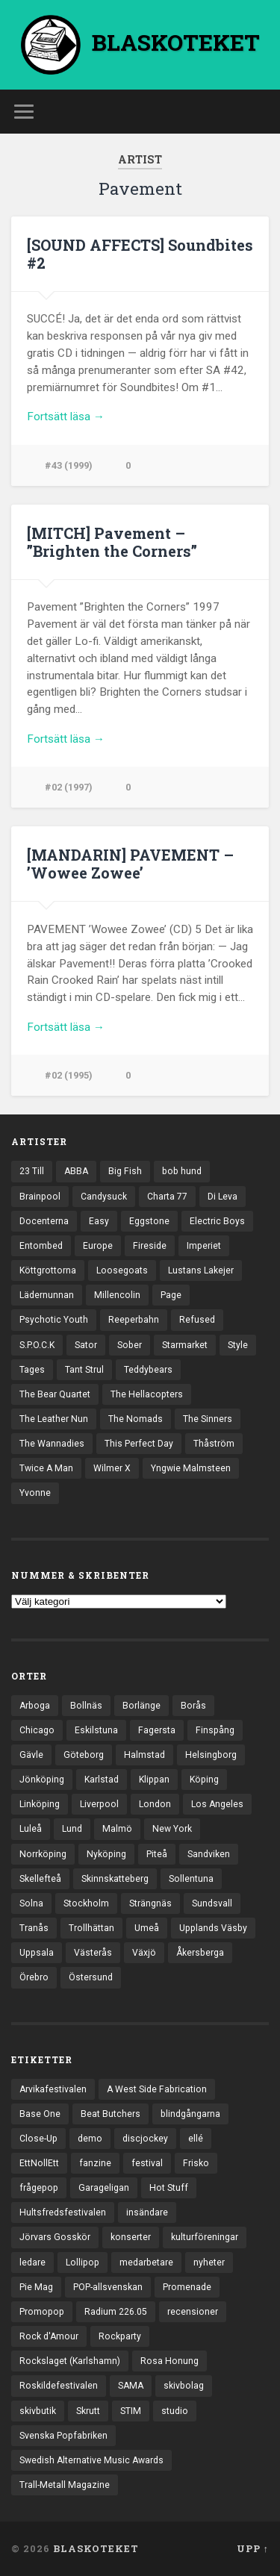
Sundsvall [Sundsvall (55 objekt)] (212, 1903)
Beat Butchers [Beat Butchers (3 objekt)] (110, 2114)
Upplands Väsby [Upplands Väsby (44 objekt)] (213, 1928)
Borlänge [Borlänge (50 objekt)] (141, 1705)
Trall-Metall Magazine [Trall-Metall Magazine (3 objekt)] (64, 2485)
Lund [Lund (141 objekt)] (72, 1829)
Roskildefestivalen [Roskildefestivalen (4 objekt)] (58, 2385)
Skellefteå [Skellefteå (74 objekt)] (40, 1879)
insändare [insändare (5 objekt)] (147, 2212)
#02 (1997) (69, 787)
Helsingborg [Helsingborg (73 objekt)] (211, 1755)
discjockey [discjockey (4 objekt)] (145, 2138)
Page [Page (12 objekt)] (171, 1295)
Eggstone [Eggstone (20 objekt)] (149, 1221)
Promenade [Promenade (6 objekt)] (187, 2287)
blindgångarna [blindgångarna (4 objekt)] (190, 2114)
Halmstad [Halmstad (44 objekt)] (144, 1755)
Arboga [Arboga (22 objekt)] (34, 1705)
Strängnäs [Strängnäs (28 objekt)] (150, 1903)
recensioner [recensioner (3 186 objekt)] (192, 2312)
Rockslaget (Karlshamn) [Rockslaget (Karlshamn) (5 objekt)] (69, 2361)
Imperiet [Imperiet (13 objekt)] (204, 1246)
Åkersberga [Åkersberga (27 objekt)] (200, 1952)
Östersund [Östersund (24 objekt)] (91, 1977)
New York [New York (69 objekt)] (172, 1829)
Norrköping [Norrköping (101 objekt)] (42, 1854)
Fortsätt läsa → (66, 416)
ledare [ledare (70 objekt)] (32, 2262)
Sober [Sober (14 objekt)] (129, 1345)
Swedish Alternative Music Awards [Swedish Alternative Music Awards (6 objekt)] (91, 2460)
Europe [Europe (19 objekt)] (98, 1246)
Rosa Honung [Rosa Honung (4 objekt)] (169, 2361)
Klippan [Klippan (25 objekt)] (154, 1779)
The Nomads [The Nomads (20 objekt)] (135, 1419)
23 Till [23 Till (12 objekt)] (31, 1171)
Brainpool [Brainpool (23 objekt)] (39, 1196)
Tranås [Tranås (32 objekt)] (34, 1928)
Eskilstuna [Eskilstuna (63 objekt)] (96, 1730)
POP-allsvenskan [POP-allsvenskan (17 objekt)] (108, 2287)
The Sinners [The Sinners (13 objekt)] (207, 1419)
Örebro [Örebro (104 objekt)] (34, 1977)
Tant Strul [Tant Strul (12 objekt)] (84, 1370)
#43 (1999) (69, 465)
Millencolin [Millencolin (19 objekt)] (117, 1295)
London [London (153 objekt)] (155, 1804)
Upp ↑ (253, 2548)
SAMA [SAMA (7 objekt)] (130, 2385)
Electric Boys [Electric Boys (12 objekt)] (217, 1221)
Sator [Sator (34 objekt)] (86, 1345)
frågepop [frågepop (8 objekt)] (38, 2188)
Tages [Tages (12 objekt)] (32, 1370)
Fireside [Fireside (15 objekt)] (150, 1246)
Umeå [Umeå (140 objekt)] (146, 1928)
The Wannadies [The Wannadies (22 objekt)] (51, 1443)
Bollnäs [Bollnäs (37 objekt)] (86, 1705)
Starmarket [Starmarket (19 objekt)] (185, 1345)
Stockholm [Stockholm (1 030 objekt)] (86, 1903)
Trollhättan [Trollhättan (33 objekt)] (91, 1928)
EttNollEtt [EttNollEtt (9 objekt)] (39, 2163)
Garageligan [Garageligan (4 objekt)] (103, 2188)
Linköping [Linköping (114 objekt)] (39, 1804)
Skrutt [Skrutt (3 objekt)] (88, 2411)
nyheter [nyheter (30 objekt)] (209, 2262)
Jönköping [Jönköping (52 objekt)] (41, 1779)
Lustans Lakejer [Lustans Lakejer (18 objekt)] (201, 1270)
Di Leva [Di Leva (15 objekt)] (222, 1196)
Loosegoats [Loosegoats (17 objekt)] (122, 1270)
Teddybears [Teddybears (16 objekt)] (148, 1370)
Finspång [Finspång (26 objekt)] (215, 1730)
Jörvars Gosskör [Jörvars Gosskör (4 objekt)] (54, 2237)
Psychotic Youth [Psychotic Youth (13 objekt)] (53, 1319)
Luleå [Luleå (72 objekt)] (30, 1829)
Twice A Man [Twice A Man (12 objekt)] (46, 1468)
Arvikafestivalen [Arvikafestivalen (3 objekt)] (53, 2089)
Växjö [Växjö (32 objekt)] (144, 1952)
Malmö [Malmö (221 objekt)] (117, 1829)
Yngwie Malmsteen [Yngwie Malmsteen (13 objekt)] (191, 1468)
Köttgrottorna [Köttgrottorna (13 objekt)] (47, 1270)
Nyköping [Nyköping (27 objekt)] (106, 1854)
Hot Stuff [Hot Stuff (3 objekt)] (168, 2188)
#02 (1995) (69, 1075)
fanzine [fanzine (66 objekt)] (95, 2163)
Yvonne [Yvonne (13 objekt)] (35, 1493)
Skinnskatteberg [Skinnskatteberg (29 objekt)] (115, 1879)
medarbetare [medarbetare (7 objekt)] (146, 2262)
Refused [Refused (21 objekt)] (197, 1319)
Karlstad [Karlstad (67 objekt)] (101, 1779)
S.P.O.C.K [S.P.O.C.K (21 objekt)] (37, 1345)
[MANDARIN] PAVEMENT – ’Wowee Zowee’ (130, 863)
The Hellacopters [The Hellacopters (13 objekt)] (147, 1394)
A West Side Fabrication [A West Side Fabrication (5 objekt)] (157, 2089)
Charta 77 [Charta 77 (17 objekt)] (167, 1196)
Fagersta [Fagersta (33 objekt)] (156, 1730)
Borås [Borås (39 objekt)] (193, 1705)
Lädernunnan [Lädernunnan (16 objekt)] (46, 1295)
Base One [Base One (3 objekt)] (39, 2114)
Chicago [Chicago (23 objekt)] (37, 1730)
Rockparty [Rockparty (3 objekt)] (120, 2336)
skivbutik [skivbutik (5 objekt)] (37, 2411)
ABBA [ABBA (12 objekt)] (76, 1171)
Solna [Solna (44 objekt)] (31, 1903)
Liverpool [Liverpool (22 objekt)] (99, 1804)
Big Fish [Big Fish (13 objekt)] (125, 1171)
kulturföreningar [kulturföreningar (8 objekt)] (204, 2237)
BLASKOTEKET (96, 2548)
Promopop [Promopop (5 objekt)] (41, 2312)
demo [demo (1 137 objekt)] (90, 2138)
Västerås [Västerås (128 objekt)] (93, 1952)
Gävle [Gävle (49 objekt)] (31, 1755)
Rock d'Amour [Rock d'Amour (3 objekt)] (48, 2336)
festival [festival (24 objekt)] (147, 2163)
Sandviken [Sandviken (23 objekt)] (208, 1854)
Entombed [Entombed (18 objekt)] (41, 1246)
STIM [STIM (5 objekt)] (130, 2411)
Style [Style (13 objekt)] (238, 1345)
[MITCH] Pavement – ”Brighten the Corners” (112, 542)
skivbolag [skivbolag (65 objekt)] (184, 2385)
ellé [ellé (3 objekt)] (195, 2138)
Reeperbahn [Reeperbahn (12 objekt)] (133, 1319)
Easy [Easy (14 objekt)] (99, 1221)
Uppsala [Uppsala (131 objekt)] (36, 1952)
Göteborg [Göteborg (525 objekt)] (83, 1755)
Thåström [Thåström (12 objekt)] (213, 1443)
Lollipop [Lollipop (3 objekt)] (82, 2262)
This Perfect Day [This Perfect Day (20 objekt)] (139, 1443)
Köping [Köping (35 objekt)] (204, 1779)
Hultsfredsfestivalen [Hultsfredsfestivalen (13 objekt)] (62, 2212)
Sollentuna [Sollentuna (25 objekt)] (191, 1879)
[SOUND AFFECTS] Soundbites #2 (140, 253)
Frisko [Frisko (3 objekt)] (196, 2163)
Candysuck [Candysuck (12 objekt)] (104, 1196)
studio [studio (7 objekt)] (174, 2411)
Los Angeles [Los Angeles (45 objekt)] (217, 1804)
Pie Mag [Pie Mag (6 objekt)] (36, 2287)
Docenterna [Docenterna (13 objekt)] (44, 1221)
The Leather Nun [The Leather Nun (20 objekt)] (53, 1419)
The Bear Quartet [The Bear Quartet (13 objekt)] (54, 1394)
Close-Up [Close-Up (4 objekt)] (38, 2138)
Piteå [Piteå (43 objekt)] (156, 1854)
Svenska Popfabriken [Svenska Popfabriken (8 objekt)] (63, 2435)
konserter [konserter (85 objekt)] (131, 2237)
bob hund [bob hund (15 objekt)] (182, 1171)
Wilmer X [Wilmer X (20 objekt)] (112, 1468)
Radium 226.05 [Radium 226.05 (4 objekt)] (115, 2312)
